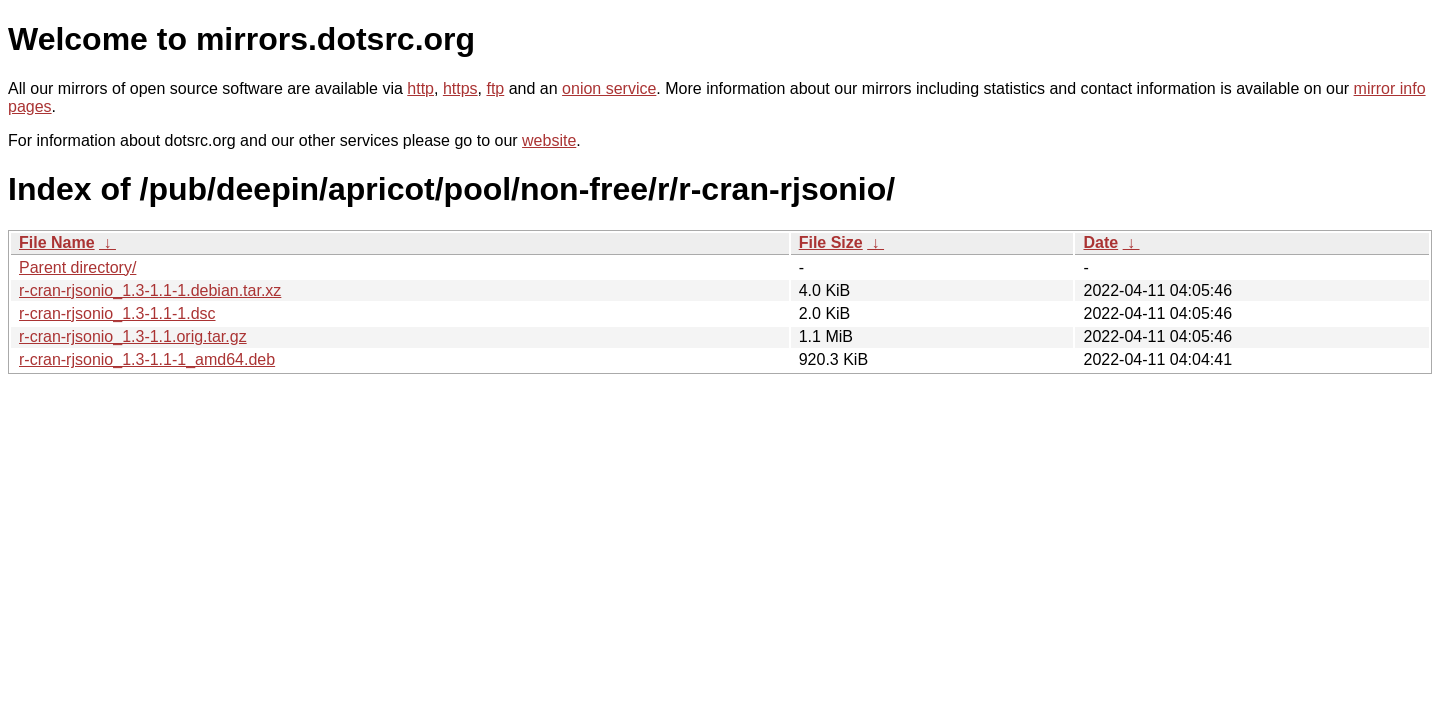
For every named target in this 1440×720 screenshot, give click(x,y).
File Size (831, 242)
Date (1100, 242)
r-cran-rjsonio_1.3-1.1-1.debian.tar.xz (150, 290)
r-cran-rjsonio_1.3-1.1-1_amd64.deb (147, 359)
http (420, 88)
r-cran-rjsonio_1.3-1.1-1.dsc (117, 313)
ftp (495, 88)
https (460, 88)
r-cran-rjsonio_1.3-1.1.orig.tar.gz (133, 336)
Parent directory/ (77, 267)
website (549, 140)
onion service (609, 88)
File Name (57, 242)
